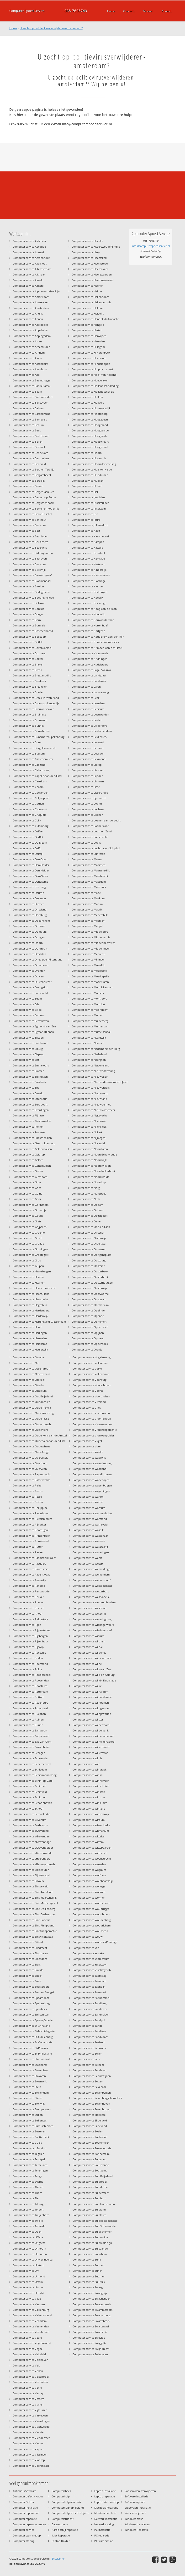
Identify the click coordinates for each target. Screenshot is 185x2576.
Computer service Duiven (28, 976)
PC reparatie (101, 2535)
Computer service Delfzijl (28, 853)
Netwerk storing (104, 2524)
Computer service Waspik (88, 1530)
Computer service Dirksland (30, 909)
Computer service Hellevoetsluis (91, 302)
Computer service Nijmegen (89, 1138)
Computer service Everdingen (31, 1110)
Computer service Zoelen (88, 2131)
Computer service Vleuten (28, 2443)
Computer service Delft (27, 848)
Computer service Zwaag (88, 2287)
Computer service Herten (87, 330)
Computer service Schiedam (30, 1769)
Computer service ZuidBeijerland (93, 2176)
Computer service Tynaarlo (29, 2226)
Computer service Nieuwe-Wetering (93, 1071)
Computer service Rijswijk (28, 1647)
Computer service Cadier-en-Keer (33, 759)
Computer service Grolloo (28, 1243)
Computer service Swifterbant (31, 2137)
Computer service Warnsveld (90, 1524)
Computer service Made (86, 893)
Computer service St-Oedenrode (32, 2042)
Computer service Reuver (28, 1597)
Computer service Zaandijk (89, 1986)
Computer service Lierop (87, 764)
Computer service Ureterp (28, 2265)
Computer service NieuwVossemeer (93, 1110)
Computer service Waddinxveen (92, 1474)
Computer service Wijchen (89, 1641)
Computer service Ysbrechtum (91, 1959)
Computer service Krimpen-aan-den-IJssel (97, 648)
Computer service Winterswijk (91, 1814)
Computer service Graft (27, 1221)
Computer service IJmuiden (88, 497)
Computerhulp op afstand (68, 2507)
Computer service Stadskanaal (31, 2059)
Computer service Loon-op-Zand (92, 831)
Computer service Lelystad (88, 742)
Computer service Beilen (27, 441)
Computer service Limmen (88, 781)
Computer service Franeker (29, 1132)
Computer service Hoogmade (89, 436)
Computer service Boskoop (29, 636)
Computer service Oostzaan (89, 1299)
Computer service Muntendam (90, 1026)
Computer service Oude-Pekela (32, 1407)
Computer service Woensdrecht (92, 1858)
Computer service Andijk (28, 313)
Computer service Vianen (28, 2404)
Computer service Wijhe (87, 1664)
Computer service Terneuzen (30, 2165)
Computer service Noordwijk (89, 1160)
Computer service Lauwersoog (90, 692)
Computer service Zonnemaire (91, 2154)
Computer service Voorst (88, 1390)
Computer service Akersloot (30, 263)
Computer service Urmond (29, 2276)
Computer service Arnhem (29, 352)
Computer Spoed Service (26, 11)
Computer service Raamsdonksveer (34, 1558)
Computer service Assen (27, 358)
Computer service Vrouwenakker (93, 1424)
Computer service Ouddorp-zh (31, 1402)
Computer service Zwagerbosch (92, 2304)
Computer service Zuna (87, 2259)
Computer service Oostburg (89, 1260)
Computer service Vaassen (29, 2304)
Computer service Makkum (88, 898)
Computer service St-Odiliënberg (33, 2037)
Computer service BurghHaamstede (34, 748)
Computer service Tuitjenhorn (31, 2215)
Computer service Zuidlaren (89, 2215)
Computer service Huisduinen (90, 475)
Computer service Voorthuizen (91, 1396)
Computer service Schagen (29, 1753)
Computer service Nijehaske (89, 1121)
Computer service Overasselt (30, 1457)
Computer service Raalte (27, 1552)
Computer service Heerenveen (90, 269)
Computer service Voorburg (89, 1379)
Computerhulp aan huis (66, 2502)
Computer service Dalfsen (28, 831)
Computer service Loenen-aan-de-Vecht (96, 820)
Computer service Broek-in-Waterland (36, 698)
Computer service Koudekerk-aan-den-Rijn (98, 636)
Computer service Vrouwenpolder (93, 1435)
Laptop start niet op (106, 2502)
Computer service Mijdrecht (89, 954)
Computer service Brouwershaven (33, 709)
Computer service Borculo (28, 608)
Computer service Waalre (88, 1452)
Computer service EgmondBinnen (33, 1032)
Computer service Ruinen (28, 1719)
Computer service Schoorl (28, 1808)
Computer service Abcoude (29, 246)
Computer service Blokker (28, 586)
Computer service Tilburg (28, 2204)
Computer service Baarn (27, 391)
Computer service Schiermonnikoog (35, 1775)
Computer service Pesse (27, 1496)
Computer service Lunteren (88, 853)
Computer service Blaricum (29, 564)
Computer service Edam (27, 998)
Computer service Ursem (28, 2282)
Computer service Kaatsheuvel (90, 536)
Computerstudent (63, 2519)
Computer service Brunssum (30, 720)
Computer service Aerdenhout (31, 258)
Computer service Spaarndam (31, 1998)
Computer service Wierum (88, 1636)
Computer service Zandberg (89, 2003)
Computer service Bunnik (28, 725)
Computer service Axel (26, 374)
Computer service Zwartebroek (91, 2321)
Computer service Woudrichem (92, 1925)
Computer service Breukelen (30, 686)
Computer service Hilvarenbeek (91, 352)
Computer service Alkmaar (29, 274)
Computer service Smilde (28, 1970)
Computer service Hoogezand (90, 425)
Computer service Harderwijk (30, 1316)
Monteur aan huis (105, 2513)
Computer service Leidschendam (92, 731)
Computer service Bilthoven (30, 558)
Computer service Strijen (28, 2114)
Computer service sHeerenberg (31, 1858)
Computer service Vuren (87, 1446)
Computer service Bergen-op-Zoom (34, 497)
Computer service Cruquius (29, 814)
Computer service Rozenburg (30, 1702)
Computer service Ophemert (89, 1321)
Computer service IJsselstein (89, 508)
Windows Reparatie (136, 2529)
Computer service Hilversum (89, 358)
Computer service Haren (27, 1327)
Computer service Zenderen (89, 2070)
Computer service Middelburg (90, 931)
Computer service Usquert (29, 2287)
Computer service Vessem (28, 2399)
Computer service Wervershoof (92, 1580)
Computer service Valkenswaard (32, 2315)
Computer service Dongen (29, 937)
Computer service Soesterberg (31, 1986)
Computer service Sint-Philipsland (33, 1925)
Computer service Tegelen (28, 2154)
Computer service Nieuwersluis (91, 1087)
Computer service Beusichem (30, 542)
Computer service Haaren (28, 1277)
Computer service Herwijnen (89, 336)
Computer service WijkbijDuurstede (94, 1680)
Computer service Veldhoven (30, 2359)
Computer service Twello (28, 2220)
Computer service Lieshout (88, 770)
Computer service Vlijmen (28, 2449)
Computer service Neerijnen (89, 1059)
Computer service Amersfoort (31, 297)
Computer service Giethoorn (30, 1177)
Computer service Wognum (89, 1869)
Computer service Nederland (89, 1054)
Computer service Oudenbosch (32, 1424)
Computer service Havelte (87, 241)
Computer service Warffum (89, 1508)
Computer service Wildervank (91, 1730)
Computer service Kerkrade (88, 558)
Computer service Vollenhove (91, 1374)
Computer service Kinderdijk (89, 569)
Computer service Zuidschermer (92, 2231)
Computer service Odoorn (88, 1210)
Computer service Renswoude (31, 1591)
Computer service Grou (27, 1260)
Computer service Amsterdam (31, 308)
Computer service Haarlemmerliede (34, 1288)
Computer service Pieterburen (31, 1513)
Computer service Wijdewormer (92, 1658)
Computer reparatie (25, 2519)
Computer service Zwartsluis (90, 2332)
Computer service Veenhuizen (31, 2332)
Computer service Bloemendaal (32, 581)
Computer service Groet (27, 1238)
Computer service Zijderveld (90, 2120)
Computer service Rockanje (29, 1652)
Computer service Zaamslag (89, 1975)
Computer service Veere (27, 2337)
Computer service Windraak (89, 1769)
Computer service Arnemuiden (31, 347)
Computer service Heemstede (90, 263)
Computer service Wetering (89, 1613)
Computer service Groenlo (29, 1232)
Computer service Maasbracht (90, 876)
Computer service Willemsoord (91, 1747)
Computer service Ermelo (28, 1093)
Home (13, 28)
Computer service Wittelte (88, 1836)
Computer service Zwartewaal (91, 2326)
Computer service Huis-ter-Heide (92, 469)
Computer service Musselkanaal (91, 1032)
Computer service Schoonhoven (32, 1803)
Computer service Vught (87, 1441)
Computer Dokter (23, 2502)
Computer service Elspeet (28, 1054)
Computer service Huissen (88, 480)
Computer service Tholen (28, 2187)
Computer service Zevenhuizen (92, 2109)
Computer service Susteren (29, 2131)
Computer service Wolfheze (89, 1875)
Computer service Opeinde (88, 1310)
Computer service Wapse (88, 1502)
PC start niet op (103, 2541)
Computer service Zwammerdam (92, 2309)
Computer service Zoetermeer (91, 2142)
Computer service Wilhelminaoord (94, 1741)
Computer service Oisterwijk (89, 1238)
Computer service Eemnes (28, 1015)
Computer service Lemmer (88, 748)
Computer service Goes (27, 1188)
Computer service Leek (86, 698)
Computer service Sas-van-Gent (32, 1741)
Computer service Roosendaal (31, 1680)
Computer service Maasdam (89, 881)
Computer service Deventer (29, 898)
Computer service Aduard (28, 252)
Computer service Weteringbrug (92, 1619)
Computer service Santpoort (30, 1730)
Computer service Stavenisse (30, 2070)
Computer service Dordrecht (30, 948)
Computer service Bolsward (29, 603)
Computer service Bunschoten (31, 731)
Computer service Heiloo (87, 291)
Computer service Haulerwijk (30, 1349)
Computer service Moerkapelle (90, 976)
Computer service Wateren (89, 1541)
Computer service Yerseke (88, 1953)
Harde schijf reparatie (65, 2529)
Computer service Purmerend (31, 1541)
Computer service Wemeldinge (91, 1569)
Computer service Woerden (89, 1864)
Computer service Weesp (88, 1563)
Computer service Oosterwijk (89, 1288)
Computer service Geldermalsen (32, 1149)
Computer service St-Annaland (31, 2025)
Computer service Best (26, 530)
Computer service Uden (27, 2231)
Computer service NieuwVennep (91, 1104)
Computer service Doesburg (30, 915)
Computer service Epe (26, 1087)
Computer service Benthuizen (31, 458)
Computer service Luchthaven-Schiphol (96, 848)
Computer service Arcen (27, 341)
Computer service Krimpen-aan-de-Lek (95, 642)
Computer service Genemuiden (32, 1165)
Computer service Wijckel (88, 1647)
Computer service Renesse (29, 1585)
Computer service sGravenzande (32, 1853)
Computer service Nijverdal (88, 1143)
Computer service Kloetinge (89, 581)
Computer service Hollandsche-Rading (95, 386)
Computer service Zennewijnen (92, 2076)
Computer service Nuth (86, 1199)
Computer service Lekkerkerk (89, 737)
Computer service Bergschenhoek (33, 503)
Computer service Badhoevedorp (33, 397)
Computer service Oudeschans (31, 1446)
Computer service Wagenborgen (92, 1485)
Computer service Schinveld (30, 1792)
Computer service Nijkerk (87, 1132)
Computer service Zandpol (89, 2020)
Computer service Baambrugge (31, 380)
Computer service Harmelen (30, 1338)
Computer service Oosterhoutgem (92, 1282)
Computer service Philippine (30, 1508)
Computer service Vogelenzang (92, 1357)
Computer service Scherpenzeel (32, 1764)
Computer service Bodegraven (31, 592)
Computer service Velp (26, 2365)
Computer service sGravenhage (32, 1842)
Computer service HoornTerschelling (94, 464)
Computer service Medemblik (90, 915)
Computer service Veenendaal (31, 2326)
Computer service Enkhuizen (30, 1076)
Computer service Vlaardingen (31, 2421)
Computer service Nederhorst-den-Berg (96, 1048)
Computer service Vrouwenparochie (95, 1429)
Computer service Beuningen (30, 536)
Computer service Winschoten (91, 1786)
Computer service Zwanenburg (91, 2315)
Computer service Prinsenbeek (31, 1535)
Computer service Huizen (87, 486)
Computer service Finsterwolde (32, 1121)
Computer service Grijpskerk (30, 1227)
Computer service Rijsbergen (30, 1636)
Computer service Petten (28, 1502)
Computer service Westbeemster (92, 1585)
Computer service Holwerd (88, 402)
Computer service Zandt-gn (89, 2031)
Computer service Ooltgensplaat (91, 1254)
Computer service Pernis (27, 1491)
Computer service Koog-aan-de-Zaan (94, 608)
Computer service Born (27, 620)
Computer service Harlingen (30, 1333)
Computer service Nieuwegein (90, 1076)
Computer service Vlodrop (29, 2460)
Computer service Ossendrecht (31, 1368)
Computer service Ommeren (89, 1249)
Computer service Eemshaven (31, 1021)
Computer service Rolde (27, 1669)
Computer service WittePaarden (92, 1847)
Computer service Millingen (88, 959)
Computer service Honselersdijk (91, 408)
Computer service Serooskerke (31, 1814)
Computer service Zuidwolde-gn (92, 2243)
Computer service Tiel (26, 2198)
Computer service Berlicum (29, 525)
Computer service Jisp (85, 514)
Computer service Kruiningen (89, 658)
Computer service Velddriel (29, 2354)
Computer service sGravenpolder (33, 1847)
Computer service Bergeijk (29, 480)
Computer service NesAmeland (90, 1065)
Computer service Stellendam (31, 2092)
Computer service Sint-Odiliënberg (34, 1909)
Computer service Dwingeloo (30, 987)
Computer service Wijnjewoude (92, 1714)
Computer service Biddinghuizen (33, 553)
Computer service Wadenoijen (91, 1480)
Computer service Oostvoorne (90, 1294)
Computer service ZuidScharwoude (94, 2226)
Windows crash (134, 2519)
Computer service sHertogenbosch (34, 1864)
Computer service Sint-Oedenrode (34, 1914)
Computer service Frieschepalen (32, 1138)
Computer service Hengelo (88, 324)
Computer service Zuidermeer (91, 2193)
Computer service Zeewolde (90, 2048)
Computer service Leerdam (88, 703)
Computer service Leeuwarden (90, 714)
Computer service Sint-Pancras (31, 1920)
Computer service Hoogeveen (90, 419)
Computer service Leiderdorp (89, 725)
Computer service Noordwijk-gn (91, 1165)
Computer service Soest (27, 1981)
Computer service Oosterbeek (90, 1271)
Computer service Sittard (28, 1942)
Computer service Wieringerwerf (92, 1630)
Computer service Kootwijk (88, 614)
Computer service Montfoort (89, 998)
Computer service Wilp (86, 1764)
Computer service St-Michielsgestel (34, 2031)
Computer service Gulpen (28, 1266)
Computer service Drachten (29, 954)
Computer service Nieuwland (89, 1098)
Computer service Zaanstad (89, 1992)
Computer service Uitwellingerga (33, 2259)
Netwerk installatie (105, 2519)
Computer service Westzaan (89, 1608)
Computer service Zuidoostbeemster (95, 2220)
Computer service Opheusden (90, 1327)
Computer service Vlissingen (30, 2454)
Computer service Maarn (87, 859)
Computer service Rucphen (29, 1714)
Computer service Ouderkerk (30, 1429)
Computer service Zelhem (88, 2064)
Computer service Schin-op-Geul (33, 1780)
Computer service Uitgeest (29, 2243)
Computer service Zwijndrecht (91, 2349)
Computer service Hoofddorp (90, 413)
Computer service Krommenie (90, 653)
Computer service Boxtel (28, 658)
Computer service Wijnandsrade (92, 1697)
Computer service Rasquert (29, 1563)
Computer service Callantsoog (31, 770)
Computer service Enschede (30, 1082)
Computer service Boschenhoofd (33, 631)
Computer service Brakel (27, 664)
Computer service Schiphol (29, 1797)
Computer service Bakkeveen (30, 402)
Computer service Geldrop (29, 1154)
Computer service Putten (28, 1546)
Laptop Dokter (60, 2541)
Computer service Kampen (88, 542)
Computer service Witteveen (90, 1853)
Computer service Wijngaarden (91, 1708)
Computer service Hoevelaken (90, 380)
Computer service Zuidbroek (90, 2181)
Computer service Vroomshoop (92, 1418)
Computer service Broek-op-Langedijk (36, 703)
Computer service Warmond (90, 1519)
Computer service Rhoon (28, 1613)
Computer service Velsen (28, 2371)
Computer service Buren (27, 742)
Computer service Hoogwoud (90, 447)
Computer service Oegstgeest (89, 1215)
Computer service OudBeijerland (33, 1396)
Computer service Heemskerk (89, 258)
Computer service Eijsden (28, 1037)
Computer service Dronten (29, 970)
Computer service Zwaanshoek (91, 2298)
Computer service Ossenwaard (31, 1374)
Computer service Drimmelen (30, 965)
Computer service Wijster (88, 1719)
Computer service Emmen (28, 1071)
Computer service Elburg (28, 1048)
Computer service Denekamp (30, 881)
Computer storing (23, 2541)
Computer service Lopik (86, 842)
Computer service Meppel (87, 926)
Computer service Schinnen (29, 1786)
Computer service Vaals (27, 2298)
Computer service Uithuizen (30, 2254)
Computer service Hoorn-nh (89, 458)
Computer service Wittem (88, 1842)
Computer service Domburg (30, 931)
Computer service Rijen (27, 1624)
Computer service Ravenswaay (31, 1574)
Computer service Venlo (27, 2387)
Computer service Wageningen (91, 1491)
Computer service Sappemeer (31, 1736)
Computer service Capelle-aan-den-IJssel (37, 776)
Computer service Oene (86, 1221)
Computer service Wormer (89, 1897)
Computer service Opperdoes (90, 1344)
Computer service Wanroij (88, 1496)
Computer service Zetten (88, 2081)
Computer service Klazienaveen (91, 575)
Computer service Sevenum (29, 1819)
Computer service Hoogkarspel (90, 430)
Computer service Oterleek (29, 1379)
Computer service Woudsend (90, 1931)
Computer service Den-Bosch (30, 859)
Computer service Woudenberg (92, 1920)
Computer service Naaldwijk (89, 1037)
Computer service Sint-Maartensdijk (35, 1897)
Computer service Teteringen (30, 2170)
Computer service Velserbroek (31, 2376)
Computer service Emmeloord (31, 1065)
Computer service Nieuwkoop (90, 1093)
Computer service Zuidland (89, 2209)
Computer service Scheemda (30, 1758)
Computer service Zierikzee (89, 2114)
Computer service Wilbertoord (91, 1725)
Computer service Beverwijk (30, 547)
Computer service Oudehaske (31, 1418)
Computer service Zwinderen (90, 2354)
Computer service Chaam (28, 787)
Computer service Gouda (28, 1215)
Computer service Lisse (86, 787)
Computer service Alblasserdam (32, 269)
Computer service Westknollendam (94, 1602)
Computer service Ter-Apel (29, 2159)
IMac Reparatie (61, 2535)
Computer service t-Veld (27, 2142)
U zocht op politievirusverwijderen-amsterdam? (51, 28)
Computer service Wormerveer (91, 1903)
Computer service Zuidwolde (90, 2237)
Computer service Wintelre (89, 1808)
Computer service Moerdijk (88, 965)
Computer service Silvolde (29, 1881)
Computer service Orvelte (28, 1357)
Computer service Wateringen (91, 1552)
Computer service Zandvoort (90, 2037)
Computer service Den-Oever (30, 876)
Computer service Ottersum (30, 1390)
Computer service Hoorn (87, 453)
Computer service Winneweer (91, 1780)
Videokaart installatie (138, 2507)
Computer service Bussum (29, 753)
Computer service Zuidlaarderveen (94, 2204)
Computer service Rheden (28, 1602)
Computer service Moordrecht (90, 1009)
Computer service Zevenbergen (92, 2092)
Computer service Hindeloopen (91, 363)
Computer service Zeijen (87, 2053)
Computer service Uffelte (28, 2237)
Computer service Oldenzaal (89, 1243)
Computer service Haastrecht (30, 1299)
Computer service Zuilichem (90, 2254)
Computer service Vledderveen (31, 2438)
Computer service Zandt (87, 2025)
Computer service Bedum (28, 425)
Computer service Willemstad (90, 1753)
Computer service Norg (86, 1188)
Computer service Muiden (87, 1015)
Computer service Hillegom (88, 347)
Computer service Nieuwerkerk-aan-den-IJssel (99, 1082)
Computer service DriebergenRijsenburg (37, 959)
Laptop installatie (105, 2491)
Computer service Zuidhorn (89, 2198)
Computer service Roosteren (30, 1686)
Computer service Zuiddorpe (90, 2187)
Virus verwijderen (135, 2513)
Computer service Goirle (27, 1193)
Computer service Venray (28, 2393)
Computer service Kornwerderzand (93, 620)
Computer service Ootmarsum (90, 1305)
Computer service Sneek (27, 1975)
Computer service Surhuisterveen (33, 2126)
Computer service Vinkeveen (30, 2415)
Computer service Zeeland (89, 2042)
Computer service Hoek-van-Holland (94, 374)
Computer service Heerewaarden (92, 274)
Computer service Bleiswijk (29, 569)
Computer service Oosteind (88, 1266)
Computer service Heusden (88, 341)
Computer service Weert (87, 1558)
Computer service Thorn (27, 2193)
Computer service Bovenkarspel (32, 648)
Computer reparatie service (29, 2524)
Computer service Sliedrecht (30, 1948)
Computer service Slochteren (30, 1953)
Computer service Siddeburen (31, 1869)
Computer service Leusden (88, 753)
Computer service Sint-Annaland (33, 1892)
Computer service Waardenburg (92, 1463)
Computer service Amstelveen (31, 302)
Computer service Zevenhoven (91, 2103)
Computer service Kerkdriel (88, 553)
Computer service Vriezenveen (91, 1413)
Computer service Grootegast (30, 1254)
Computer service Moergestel (89, 970)
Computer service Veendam (30, 2321)
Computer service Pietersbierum (32, 1519)
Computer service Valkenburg (31, 2309)
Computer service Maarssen (89, 865)
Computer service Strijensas (30, 2120)
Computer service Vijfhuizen (30, 2410)
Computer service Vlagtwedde (31, 2426)
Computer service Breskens (29, 681)
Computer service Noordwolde (90, 1177)
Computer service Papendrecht (32, 1474)
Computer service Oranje (87, 1349)
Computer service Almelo (28, 280)
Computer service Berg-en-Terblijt (33, 469)
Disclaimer (58, 2558)
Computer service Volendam (90, 1363)
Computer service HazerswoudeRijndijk (96, 246)
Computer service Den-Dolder (31, 865)
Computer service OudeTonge (31, 1452)
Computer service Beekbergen (31, 436)
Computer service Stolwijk (29, 2103)
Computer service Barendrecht (31, 413)
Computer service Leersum (88, 709)
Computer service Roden (28, 1658)
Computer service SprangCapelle (33, 2020)
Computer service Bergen (28, 486)
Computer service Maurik (87, 909)
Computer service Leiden (87, 720)
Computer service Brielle (27, 692)
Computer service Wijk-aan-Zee (92, 1669)
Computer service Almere (28, 285)
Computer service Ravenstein (30, 1569)
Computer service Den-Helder (31, 870)
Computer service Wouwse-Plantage (95, 1942)
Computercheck (61, 2491)
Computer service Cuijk (27, 820)
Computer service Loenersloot (90, 826)
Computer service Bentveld (29, 464)
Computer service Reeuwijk (29, 1580)
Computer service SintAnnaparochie (35, 1931)
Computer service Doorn (28, 943)
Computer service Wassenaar (90, 1535)
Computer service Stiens (27, 2098)
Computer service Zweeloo (89, 2337)
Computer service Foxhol (28, 1126)
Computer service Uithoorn (29, 2248)
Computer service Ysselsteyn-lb (92, 1970)
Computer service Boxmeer (29, 653)
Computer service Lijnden (87, 776)
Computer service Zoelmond (90, 2137)
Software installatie (136, 2496)
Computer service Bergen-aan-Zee (33, 492)
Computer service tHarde (28, 2181)
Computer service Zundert (89, 2265)
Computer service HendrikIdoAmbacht (95, 319)
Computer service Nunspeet (89, 1193)
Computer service (23, 2529)
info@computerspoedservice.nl (151, 246)
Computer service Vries (87, 1407)
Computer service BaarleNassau (32, 386)
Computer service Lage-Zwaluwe (91, 670)
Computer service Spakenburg (31, 2003)
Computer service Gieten (28, 1171)
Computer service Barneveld (30, 419)
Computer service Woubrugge (91, 1909)
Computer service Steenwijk (30, 2081)
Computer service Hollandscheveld (93, 391)
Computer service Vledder (28, 2432)
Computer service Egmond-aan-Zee (34, 1026)
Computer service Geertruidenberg (34, 1143)
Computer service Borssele (29, 625)
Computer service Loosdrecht (90, 837)
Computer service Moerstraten (90, 982)
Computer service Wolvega (89, 1886)
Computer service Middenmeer (91, 948)
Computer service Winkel (88, 1775)
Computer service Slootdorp (30, 1959)
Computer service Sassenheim (31, 1747)
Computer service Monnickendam (92, 987)
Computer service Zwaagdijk (90, 2293)
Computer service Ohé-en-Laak (91, 1227)
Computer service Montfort (88, 1004)
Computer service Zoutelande (91, 2165)
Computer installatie (25, 2507)
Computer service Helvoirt (88, 313)
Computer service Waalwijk (89, 1457)
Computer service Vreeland (89, 1402)
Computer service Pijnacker (29, 1524)
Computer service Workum (89, 1892)
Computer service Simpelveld (30, 1886)
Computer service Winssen (89, 1792)
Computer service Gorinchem (30, 1204)
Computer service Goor (27, 1199)
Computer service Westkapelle (91, 1597)
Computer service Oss (26, 1363)
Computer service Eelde (27, 1009)
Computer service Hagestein (30, 1305)
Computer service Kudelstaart (90, 664)
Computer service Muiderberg (90, 1021)
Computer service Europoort (30, 1104)
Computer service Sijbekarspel (31, 1875)
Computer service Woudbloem (91, 1914)
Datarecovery (60, 2524)
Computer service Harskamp (30, 1344)
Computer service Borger (28, 614)
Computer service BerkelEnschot (32, 514)
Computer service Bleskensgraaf (32, 575)
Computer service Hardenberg (31, 1310)
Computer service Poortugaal (30, 1530)
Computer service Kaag (86, 530)
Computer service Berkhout (29, 519)
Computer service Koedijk (87, 597)
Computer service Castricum (30, 781)
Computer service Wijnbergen (91, 1702)
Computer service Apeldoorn (30, 324)
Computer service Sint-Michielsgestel (35, 1903)
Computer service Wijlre (87, 1686)
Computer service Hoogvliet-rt (90, 441)
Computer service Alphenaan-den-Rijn (36, 291)
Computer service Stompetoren (32, 2109)
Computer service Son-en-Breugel (33, 1992)
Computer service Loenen (87, 814)
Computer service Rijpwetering (31, 1630)
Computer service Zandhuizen (91, 2014)
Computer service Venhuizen (30, 2382)
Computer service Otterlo (28, 1385)
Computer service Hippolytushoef (92, 369)
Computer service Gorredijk (29, 1210)
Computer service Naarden (88, 1043)
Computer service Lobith (87, 803)
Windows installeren (137, 2524)
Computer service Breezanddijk (32, 675)
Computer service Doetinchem (31, 920)
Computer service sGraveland (31, 1830)
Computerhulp (61, 2496)
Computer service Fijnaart (28, 1115)
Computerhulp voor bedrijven (70, 2513)
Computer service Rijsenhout (30, 1641)
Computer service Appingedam (32, 336)
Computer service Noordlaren (90, 1149)
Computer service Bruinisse (29, 714)
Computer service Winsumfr (90, 1803)
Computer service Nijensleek (89, 1126)
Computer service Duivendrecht (32, 982)
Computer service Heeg (86, 252)
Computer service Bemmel (29, 447)
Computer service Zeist (86, 2059)
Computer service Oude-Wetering (33, 1413)
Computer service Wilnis (87, 1758)
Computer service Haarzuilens (31, 1294)
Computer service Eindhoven (30, 1043)
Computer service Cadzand (29, 764)
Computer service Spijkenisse (30, 2014)
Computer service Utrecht (28, 2293)
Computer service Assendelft (30, 363)
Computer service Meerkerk (88, 920)
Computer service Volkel (87, 1368)
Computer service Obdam (87, 1204)
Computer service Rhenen (28, 1608)
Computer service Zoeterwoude (92, 2148)
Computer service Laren (86, 686)
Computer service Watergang (90, 1546)
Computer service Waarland (89, 1469)
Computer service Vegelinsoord (32, 2343)
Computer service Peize (27, 1485)
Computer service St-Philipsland (32, 2053)
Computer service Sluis (27, 1964)
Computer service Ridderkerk (30, 1619)
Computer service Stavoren (29, 2076)
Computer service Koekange (89, 603)
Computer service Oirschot (88, 1232)
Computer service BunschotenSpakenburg (38, 737)
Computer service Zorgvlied (89, 2159)
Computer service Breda (27, 670)
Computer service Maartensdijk (91, 870)
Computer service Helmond (88, 308)
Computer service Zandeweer (90, 2009)
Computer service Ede (26, 1004)
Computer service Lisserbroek (90, 792)
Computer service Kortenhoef (90, 625)
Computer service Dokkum (29, 926)
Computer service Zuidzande (90, 2248)
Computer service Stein (27, 2087)
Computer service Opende (88, 1316)
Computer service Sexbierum (30, 1825)
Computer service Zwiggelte (89, 2343)
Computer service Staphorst (30, 2064)
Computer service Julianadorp (90, 525)
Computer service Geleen (28, 1160)
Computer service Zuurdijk (89, 2282)
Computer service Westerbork (91, 1591)
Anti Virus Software (24, 2491)
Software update (135, 2502)
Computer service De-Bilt (28, 837)
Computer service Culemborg (30, 826)
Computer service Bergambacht (32, 475)
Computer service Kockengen (89, 592)
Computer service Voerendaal (31, 2465)
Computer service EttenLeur (30, 1098)
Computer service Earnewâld (30, 993)
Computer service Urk (26, 2270)
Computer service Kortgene (88, 631)
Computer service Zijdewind (90, 2126)
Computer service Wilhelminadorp (94, 1736)
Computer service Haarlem (29, 1282)
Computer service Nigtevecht (89, 1115)
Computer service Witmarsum (91, 1830)
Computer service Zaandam (89, 1981)
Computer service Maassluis (89, 887)
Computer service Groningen (30, 1249)
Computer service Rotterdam (30, 1691)
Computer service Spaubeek (30, 2009)
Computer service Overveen (30, 1469)
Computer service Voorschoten (92, 1385)
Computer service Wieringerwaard (93, 1624)
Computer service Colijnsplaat (31, 798)
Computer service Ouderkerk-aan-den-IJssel (39, 1441)
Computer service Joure (86, 519)
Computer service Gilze (27, 1182)
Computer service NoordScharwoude (94, 1154)
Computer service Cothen (28, 803)
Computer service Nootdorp (89, 1182)
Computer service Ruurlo (28, 1725)
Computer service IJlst (85, 492)
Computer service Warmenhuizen (93, 1513)
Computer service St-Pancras (30, 2048)
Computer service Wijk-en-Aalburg (94, 1674)
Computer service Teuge (27, 2176)
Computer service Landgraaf (89, 675)
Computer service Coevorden (30, 792)
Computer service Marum (87, 904)
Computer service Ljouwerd (89, 798)
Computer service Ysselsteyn (90, 1964)
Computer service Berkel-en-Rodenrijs (36, 508)
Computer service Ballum (28, 408)
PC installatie (102, 2529)
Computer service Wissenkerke (91, 1825)
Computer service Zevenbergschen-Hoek (97, 2098)
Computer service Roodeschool (32, 1674)
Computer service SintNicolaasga (33, 1936)
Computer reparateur (26, 2513)
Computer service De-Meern (30, 842)
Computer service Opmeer (88, 1338)
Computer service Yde (86, 1948)
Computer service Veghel (28, 2349)
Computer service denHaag (29, 887)
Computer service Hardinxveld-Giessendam (39, 1321)
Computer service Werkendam (91, 1574)
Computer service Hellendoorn (90, 297)
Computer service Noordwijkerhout (93, 1171)
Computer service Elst (26, 1059)
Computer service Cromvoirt (30, 809)
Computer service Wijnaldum (90, 1691)
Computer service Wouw (88, 1936)
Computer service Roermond (30, 1664)
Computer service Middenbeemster (93, 943)
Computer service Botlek (28, 642)
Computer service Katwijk (87, 547)
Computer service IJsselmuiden (90, 503)
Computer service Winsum (89, 1797)
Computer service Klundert (88, 586)
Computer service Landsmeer (89, 681)
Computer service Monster (88, 993)
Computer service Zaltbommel (91, 1998)
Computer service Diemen (28, 904)
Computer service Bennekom (30, 453)
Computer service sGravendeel (31, 1836)
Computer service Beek (27, 430)
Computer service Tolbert (28, 2209)
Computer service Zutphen (89, 2276)
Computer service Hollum (87, 397)
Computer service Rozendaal (30, 1708)
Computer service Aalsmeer (29, 241)
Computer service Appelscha (30, 330)
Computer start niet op (27, 2535)
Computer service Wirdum (89, 1819)
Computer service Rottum (28, 1697)
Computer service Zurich (87, 2270)
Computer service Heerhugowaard (93, 280)
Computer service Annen (28, 319)
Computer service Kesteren (88, 564)
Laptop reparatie (104, 2496)
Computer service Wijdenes (89, 1652)
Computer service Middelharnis (91, 937)
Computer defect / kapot (28, 2496)
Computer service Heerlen (87, 285)
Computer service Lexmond (89, 759)
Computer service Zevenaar (89, 2087)
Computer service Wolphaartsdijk (93, 1881)
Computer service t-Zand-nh (30, 2148)
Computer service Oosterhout (90, 1277)
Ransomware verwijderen (140, 2491)
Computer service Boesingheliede (33, 597)
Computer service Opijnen (88, 1333)
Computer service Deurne (28, 893)
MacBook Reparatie (106, 2507)
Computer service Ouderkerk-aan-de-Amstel (40, 1435)
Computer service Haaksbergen (32, 1271)
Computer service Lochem (88, 809)
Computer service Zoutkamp (90, 2170)
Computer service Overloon (30, 1463)
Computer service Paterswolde (31, 1480)
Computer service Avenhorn (30, 369)
